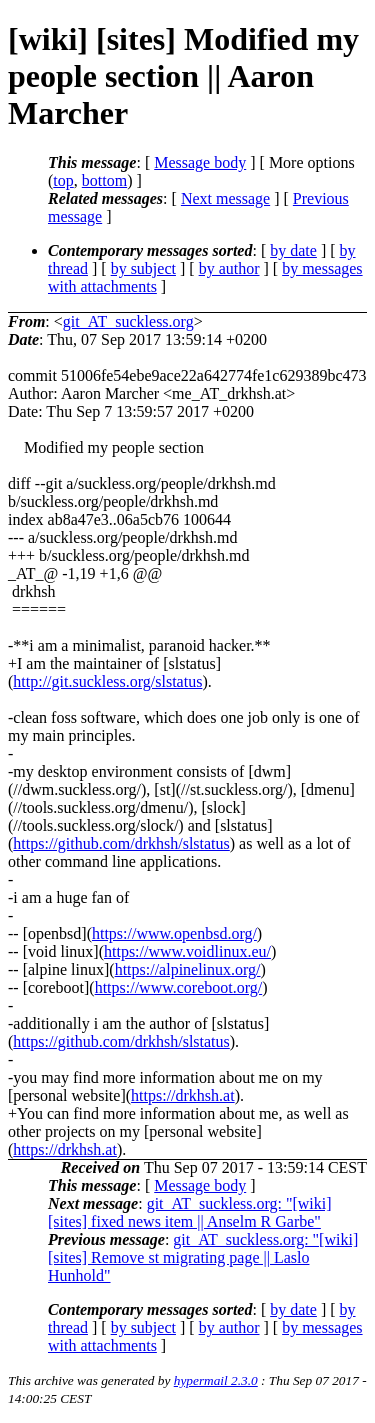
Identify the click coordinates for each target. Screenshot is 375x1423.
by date (293, 250)
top (63, 180)
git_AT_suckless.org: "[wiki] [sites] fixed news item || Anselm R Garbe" (190, 1212)
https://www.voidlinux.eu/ (187, 951)
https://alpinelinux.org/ (188, 969)
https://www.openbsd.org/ (174, 933)
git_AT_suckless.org (128, 321)
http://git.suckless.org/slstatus (107, 681)
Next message (225, 198)
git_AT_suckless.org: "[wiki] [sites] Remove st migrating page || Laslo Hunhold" (203, 1257)
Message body (200, 162)
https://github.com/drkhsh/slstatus (121, 843)
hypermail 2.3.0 (216, 1380)
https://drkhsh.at (183, 1095)
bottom (104, 180)
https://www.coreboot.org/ (179, 987)
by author (229, 268)
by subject (143, 268)
